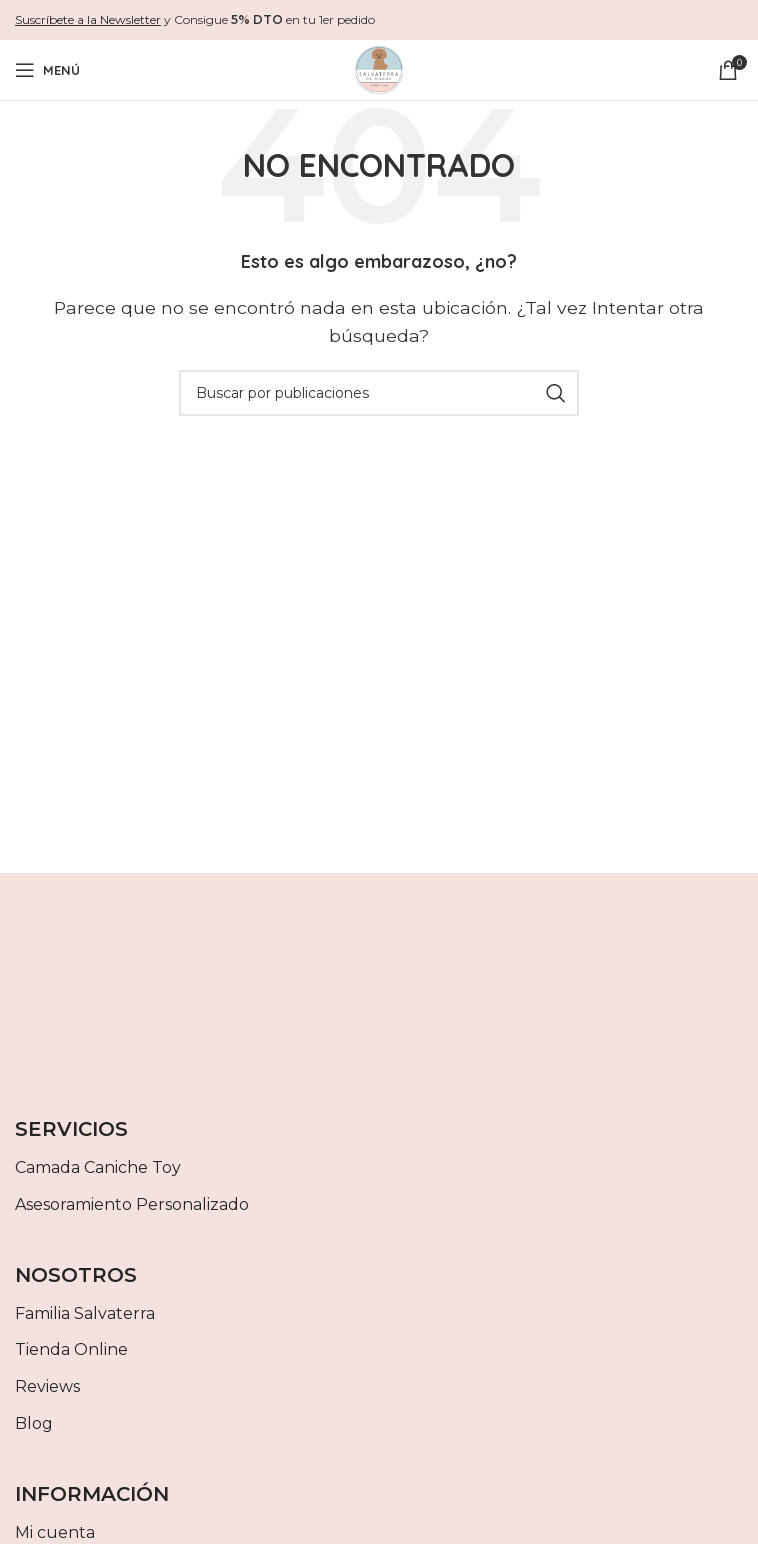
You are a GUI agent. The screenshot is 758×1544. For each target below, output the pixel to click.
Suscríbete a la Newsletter (88, 19)
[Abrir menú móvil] (47, 70)
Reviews (47, 1386)
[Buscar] (379, 393)
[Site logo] (379, 68)
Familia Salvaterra (85, 1313)
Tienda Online (71, 1349)
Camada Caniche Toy (98, 1167)
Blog (34, 1423)
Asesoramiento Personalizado (132, 1204)
